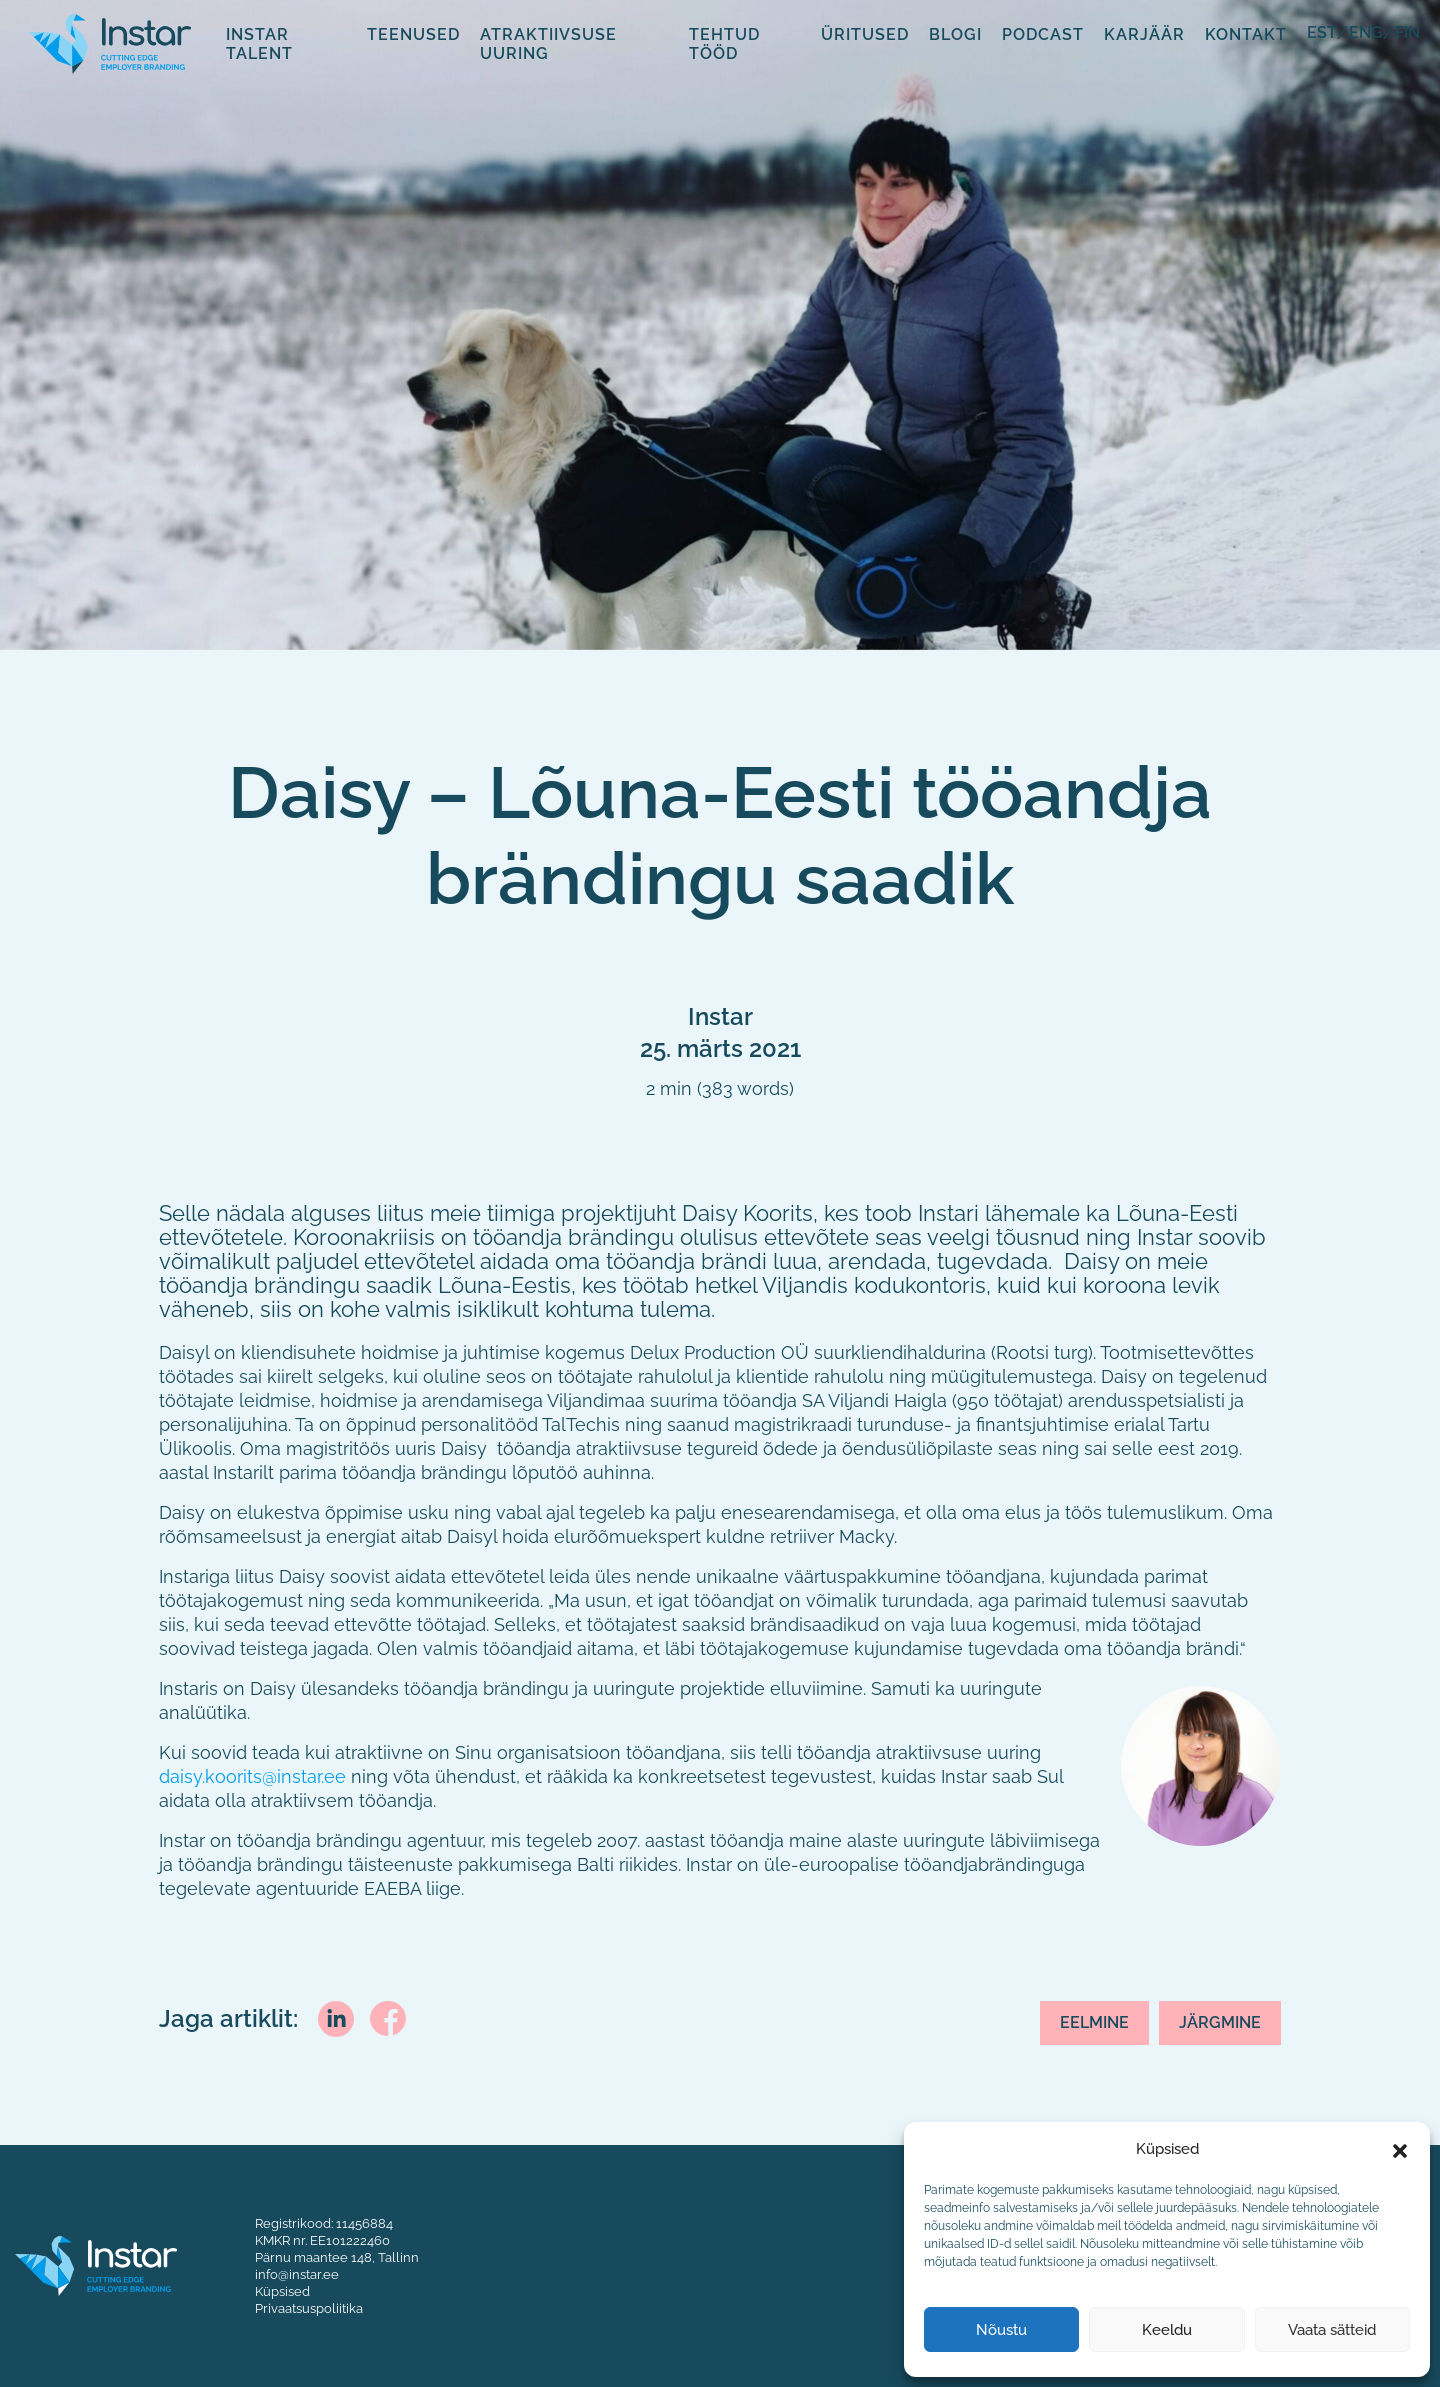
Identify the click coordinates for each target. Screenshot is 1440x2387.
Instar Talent (259, 43)
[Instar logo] (96, 2263)
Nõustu (1001, 2330)
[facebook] (388, 2015)
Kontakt (1246, 33)
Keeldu (1167, 2330)
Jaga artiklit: (228, 2019)
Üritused (865, 33)
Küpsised (282, 2291)
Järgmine (1220, 2022)
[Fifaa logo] (110, 42)
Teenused (413, 33)
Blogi (955, 33)
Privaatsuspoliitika (309, 2308)
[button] (1400, 2149)
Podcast (1043, 33)
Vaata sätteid (1332, 2330)
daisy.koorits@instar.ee (252, 1776)
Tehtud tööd (724, 43)
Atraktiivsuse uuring (548, 43)
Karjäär (1144, 33)
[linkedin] (336, 2016)
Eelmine (1094, 2022)
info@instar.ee (297, 2274)
